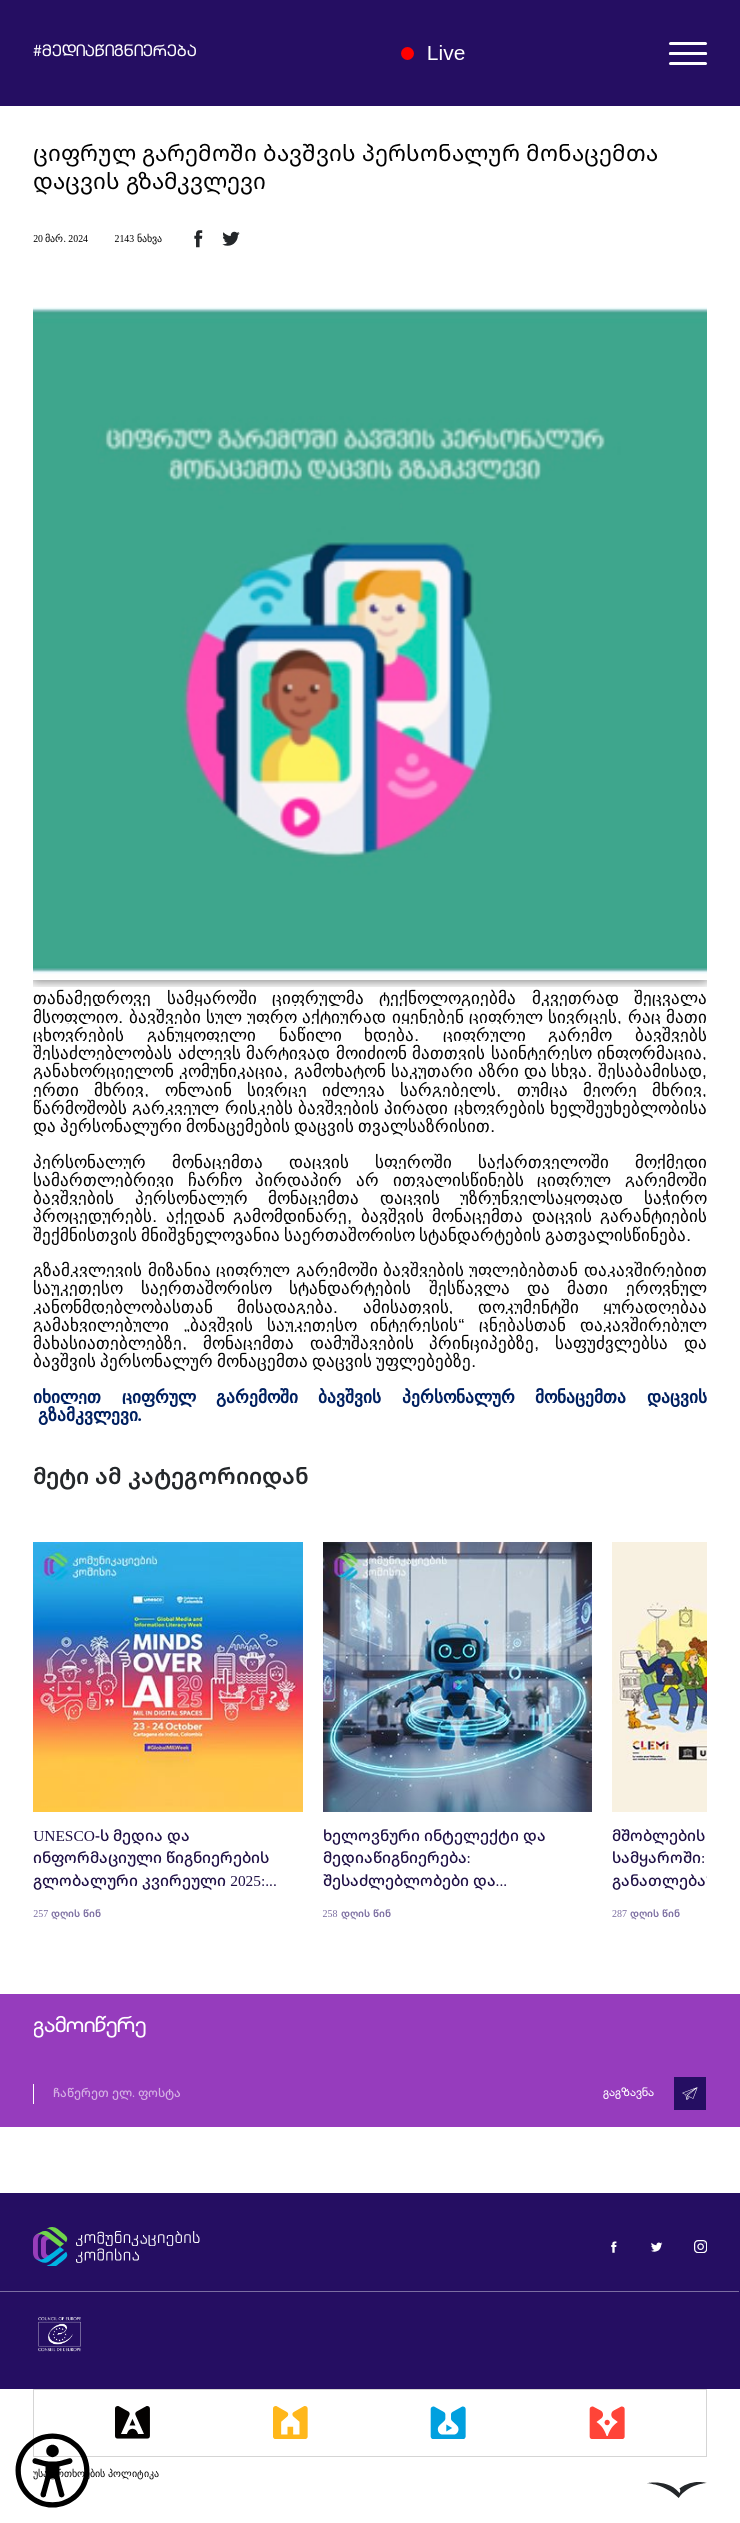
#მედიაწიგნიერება (115, 53)
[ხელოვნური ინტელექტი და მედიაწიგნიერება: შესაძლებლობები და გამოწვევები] (457, 1731)
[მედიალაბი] (448, 2423)
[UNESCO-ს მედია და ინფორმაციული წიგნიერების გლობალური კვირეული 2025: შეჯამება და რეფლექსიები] (167, 1731)
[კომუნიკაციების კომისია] (190, 2247)
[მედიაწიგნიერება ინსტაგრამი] (700, 2245)
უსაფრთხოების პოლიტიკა (96, 2473)
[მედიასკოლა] (290, 2423)
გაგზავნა (628, 2093)
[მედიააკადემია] (132, 2423)
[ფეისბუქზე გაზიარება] (198, 238)
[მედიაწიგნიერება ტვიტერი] (656, 2245)
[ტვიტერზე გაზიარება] (231, 238)
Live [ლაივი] (433, 52)
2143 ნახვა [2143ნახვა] (137, 238)
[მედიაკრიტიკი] (607, 2423)
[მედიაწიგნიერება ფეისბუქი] (613, 2245)
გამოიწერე (89, 2027)
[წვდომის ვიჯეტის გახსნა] (52, 2470)
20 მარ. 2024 (60, 238)
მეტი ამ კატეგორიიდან (171, 1475)
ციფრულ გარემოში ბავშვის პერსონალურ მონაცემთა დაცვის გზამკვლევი (345, 167)
